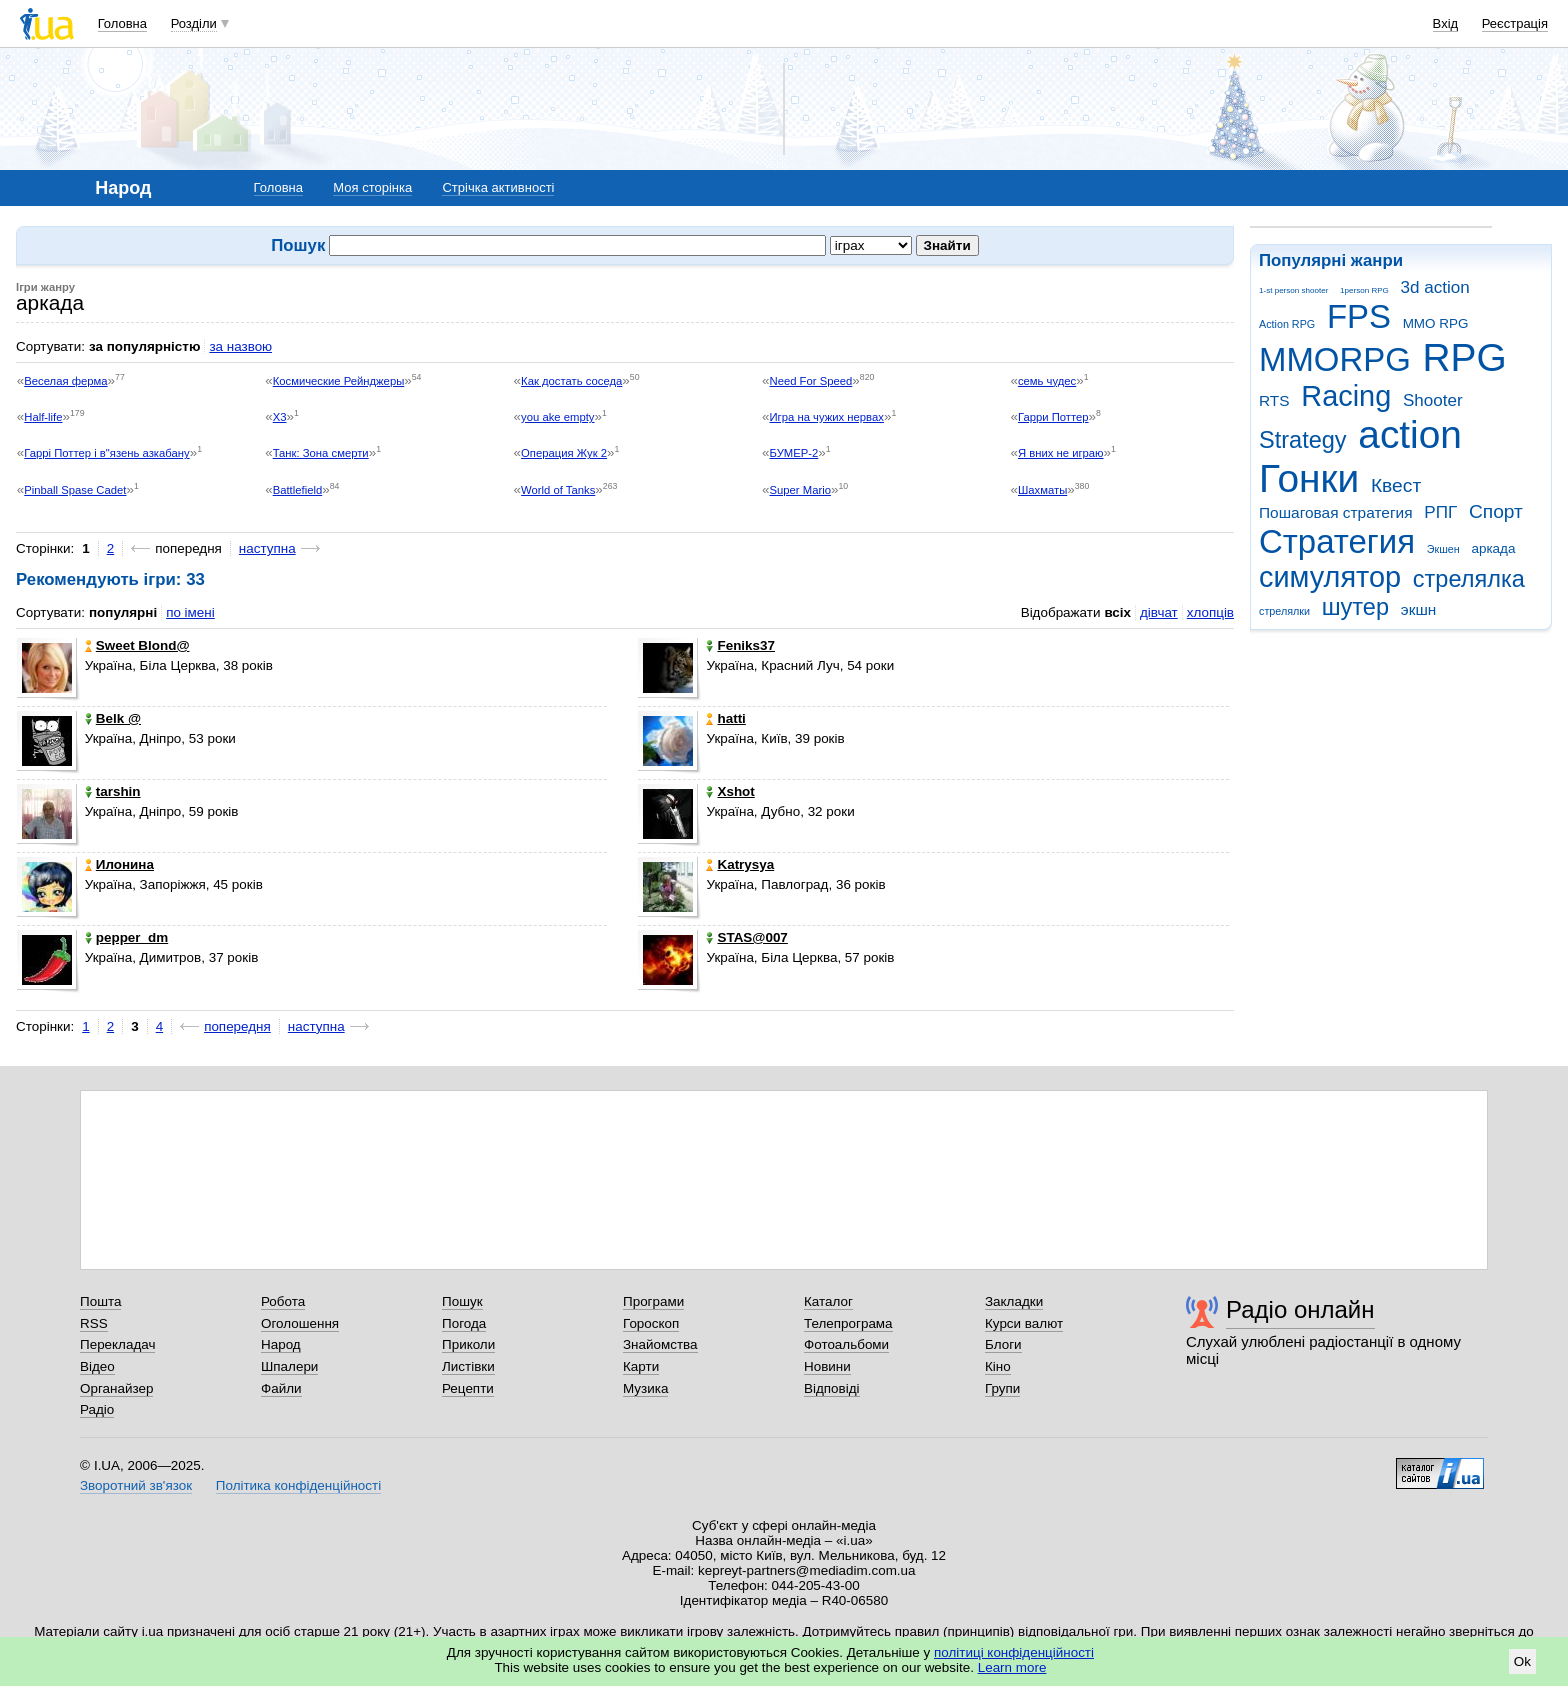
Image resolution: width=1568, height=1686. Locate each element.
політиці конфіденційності (1014, 1652)
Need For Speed (811, 381)
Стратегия (1337, 541)
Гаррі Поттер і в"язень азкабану (106, 453)
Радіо (97, 1409)
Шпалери (289, 1366)
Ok (1522, 1661)
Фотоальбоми (846, 1344)
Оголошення (300, 1323)
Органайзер (116, 1388)
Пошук (462, 1301)
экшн (1419, 609)
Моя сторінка (372, 187)
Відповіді (832, 1388)
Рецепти (468, 1388)
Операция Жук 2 (564, 453)
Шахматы (1042, 490)
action (1410, 434)
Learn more (1012, 1667)
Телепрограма (848, 1323)
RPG (1465, 357)
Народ (281, 1344)
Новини (827, 1366)
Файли (281, 1388)
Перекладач (117, 1344)
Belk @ (113, 718)
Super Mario (800, 490)
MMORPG (1335, 359)
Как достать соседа (571, 381)
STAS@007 (746, 937)
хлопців (1210, 612)
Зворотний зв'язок (136, 1485)
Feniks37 (740, 645)
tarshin (113, 791)
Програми (653, 1301)
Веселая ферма (65, 381)
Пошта (100, 1301)
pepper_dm (126, 937)
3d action (1435, 287)
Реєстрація (1515, 23)
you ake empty (557, 417)
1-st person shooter (1293, 290)
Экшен (1443, 549)
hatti (725, 718)
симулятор (1330, 577)
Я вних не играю (1061, 453)
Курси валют (1024, 1323)
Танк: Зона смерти (321, 453)
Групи (1002, 1388)
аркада (1493, 548)
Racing (1346, 396)
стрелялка (1469, 579)
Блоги (1003, 1344)
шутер (1355, 607)
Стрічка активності (498, 187)
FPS (1359, 316)
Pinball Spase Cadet (75, 490)
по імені (190, 612)
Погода (464, 1323)
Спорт (1496, 511)
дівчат (1159, 612)
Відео (97, 1366)
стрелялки (1284, 611)
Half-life (43, 417)
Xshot (730, 791)
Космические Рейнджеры (339, 381)
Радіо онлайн (1300, 1309)
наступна (267, 548)
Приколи (468, 1344)
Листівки (468, 1366)
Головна (122, 23)
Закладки (1014, 1301)
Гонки (1309, 478)
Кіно (998, 1366)
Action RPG (1287, 324)
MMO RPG (1436, 323)
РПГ (1440, 512)
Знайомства (660, 1344)
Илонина (119, 864)
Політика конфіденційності (298, 1485)
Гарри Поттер (1053, 417)
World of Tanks (558, 490)
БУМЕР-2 (794, 453)
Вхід (1446, 23)
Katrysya (740, 864)
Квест (1396, 485)
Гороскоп (651, 1323)
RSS (94, 1323)
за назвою (240, 346)
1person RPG (1364, 290)
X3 (280, 417)
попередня (237, 1026)
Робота (283, 1301)
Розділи (194, 23)
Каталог (828, 1301)
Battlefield (298, 490)
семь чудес (1047, 381)
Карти (641, 1366)
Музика (645, 1388)
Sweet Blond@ (137, 645)
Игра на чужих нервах (827, 417)
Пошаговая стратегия (1336, 512)
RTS (1274, 400)
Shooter (1433, 400)
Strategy (1303, 440)
